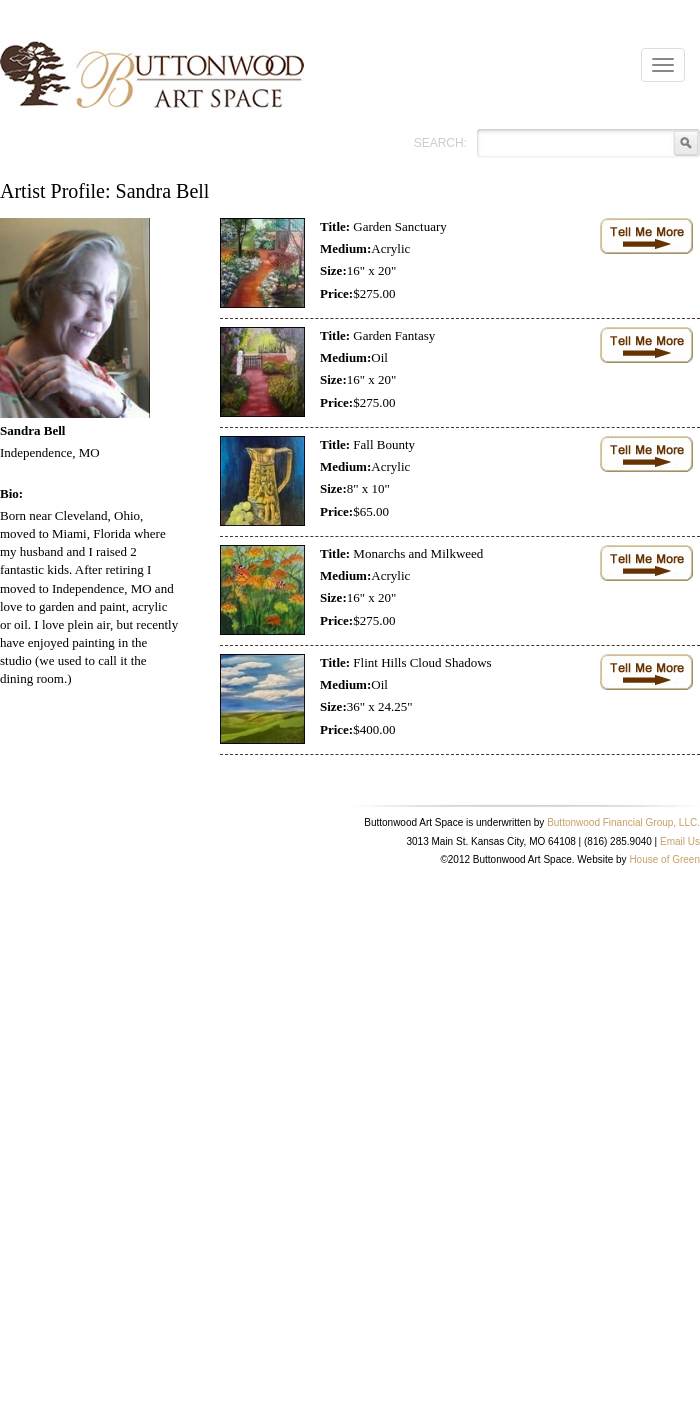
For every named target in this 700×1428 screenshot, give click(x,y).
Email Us (680, 841)
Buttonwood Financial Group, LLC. (623, 822)
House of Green (664, 859)
